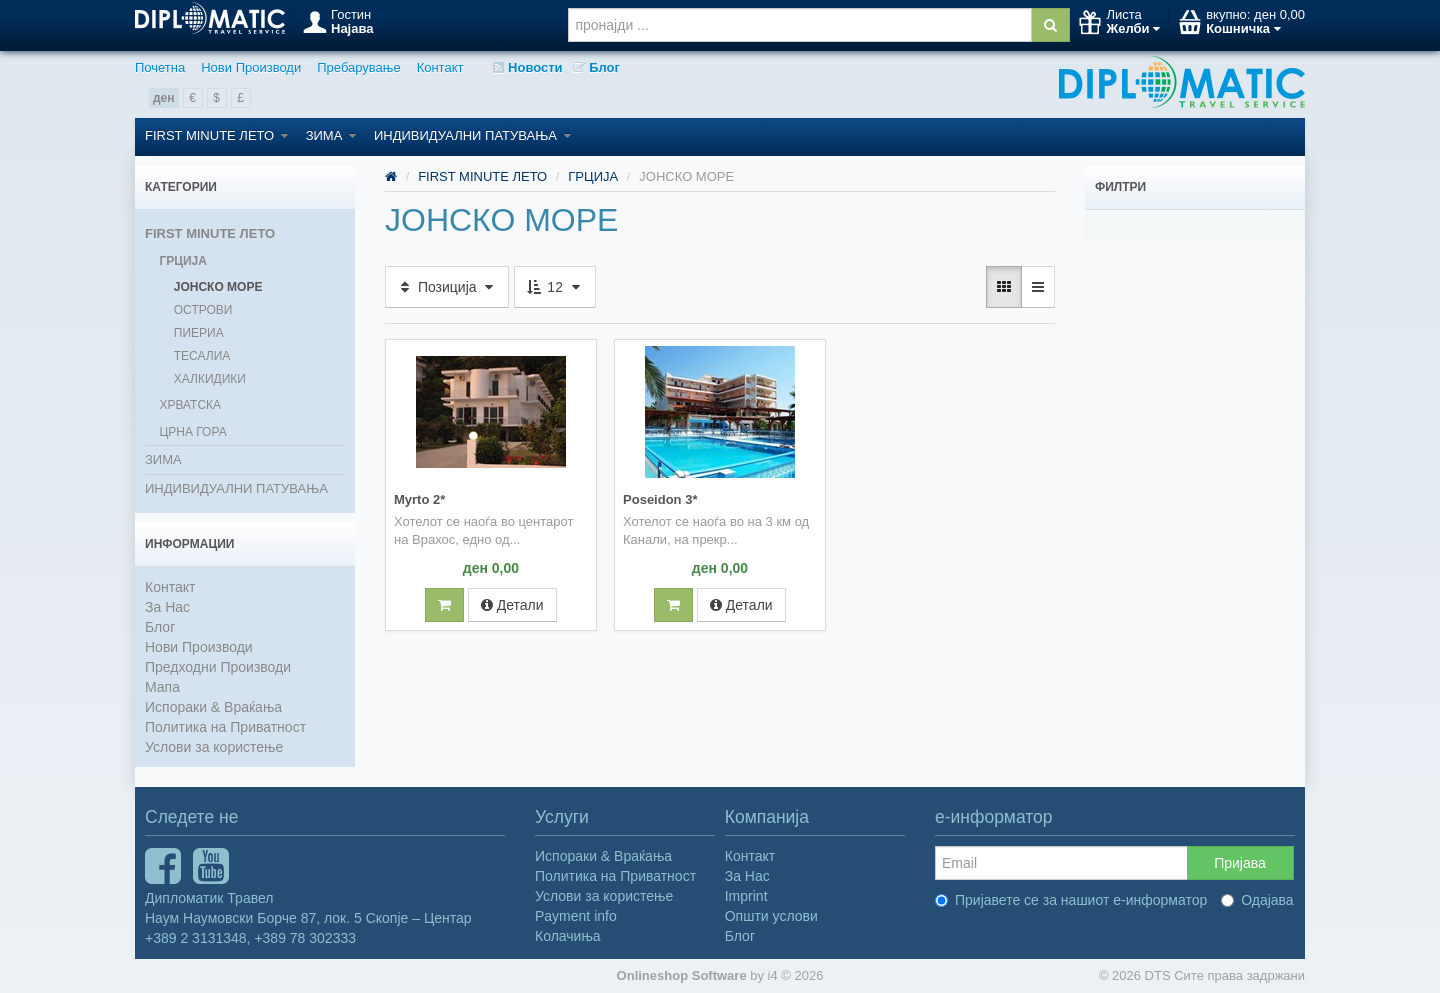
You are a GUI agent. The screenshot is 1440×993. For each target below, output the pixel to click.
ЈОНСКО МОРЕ (218, 287)
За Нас (167, 607)
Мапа (162, 687)
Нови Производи (251, 67)
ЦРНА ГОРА (192, 432)
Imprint (746, 896)
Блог (596, 67)
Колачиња (568, 936)
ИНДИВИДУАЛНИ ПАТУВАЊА (472, 135)
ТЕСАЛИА (202, 356)
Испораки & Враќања (213, 707)
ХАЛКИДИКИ (210, 379)
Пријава (1240, 863)
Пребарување (358, 67)
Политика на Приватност (225, 727)
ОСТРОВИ (203, 310)
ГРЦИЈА (183, 261)
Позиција (447, 287)
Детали (512, 603)
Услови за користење (214, 747)
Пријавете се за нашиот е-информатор (1071, 900)
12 (554, 287)
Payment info (576, 916)
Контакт (440, 67)
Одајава (1257, 900)
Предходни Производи (218, 667)
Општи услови (771, 916)
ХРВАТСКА (190, 405)
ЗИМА (331, 135)
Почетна (160, 67)
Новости (527, 67)
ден (164, 98)
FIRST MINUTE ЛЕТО (216, 135)
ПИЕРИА (199, 333)
